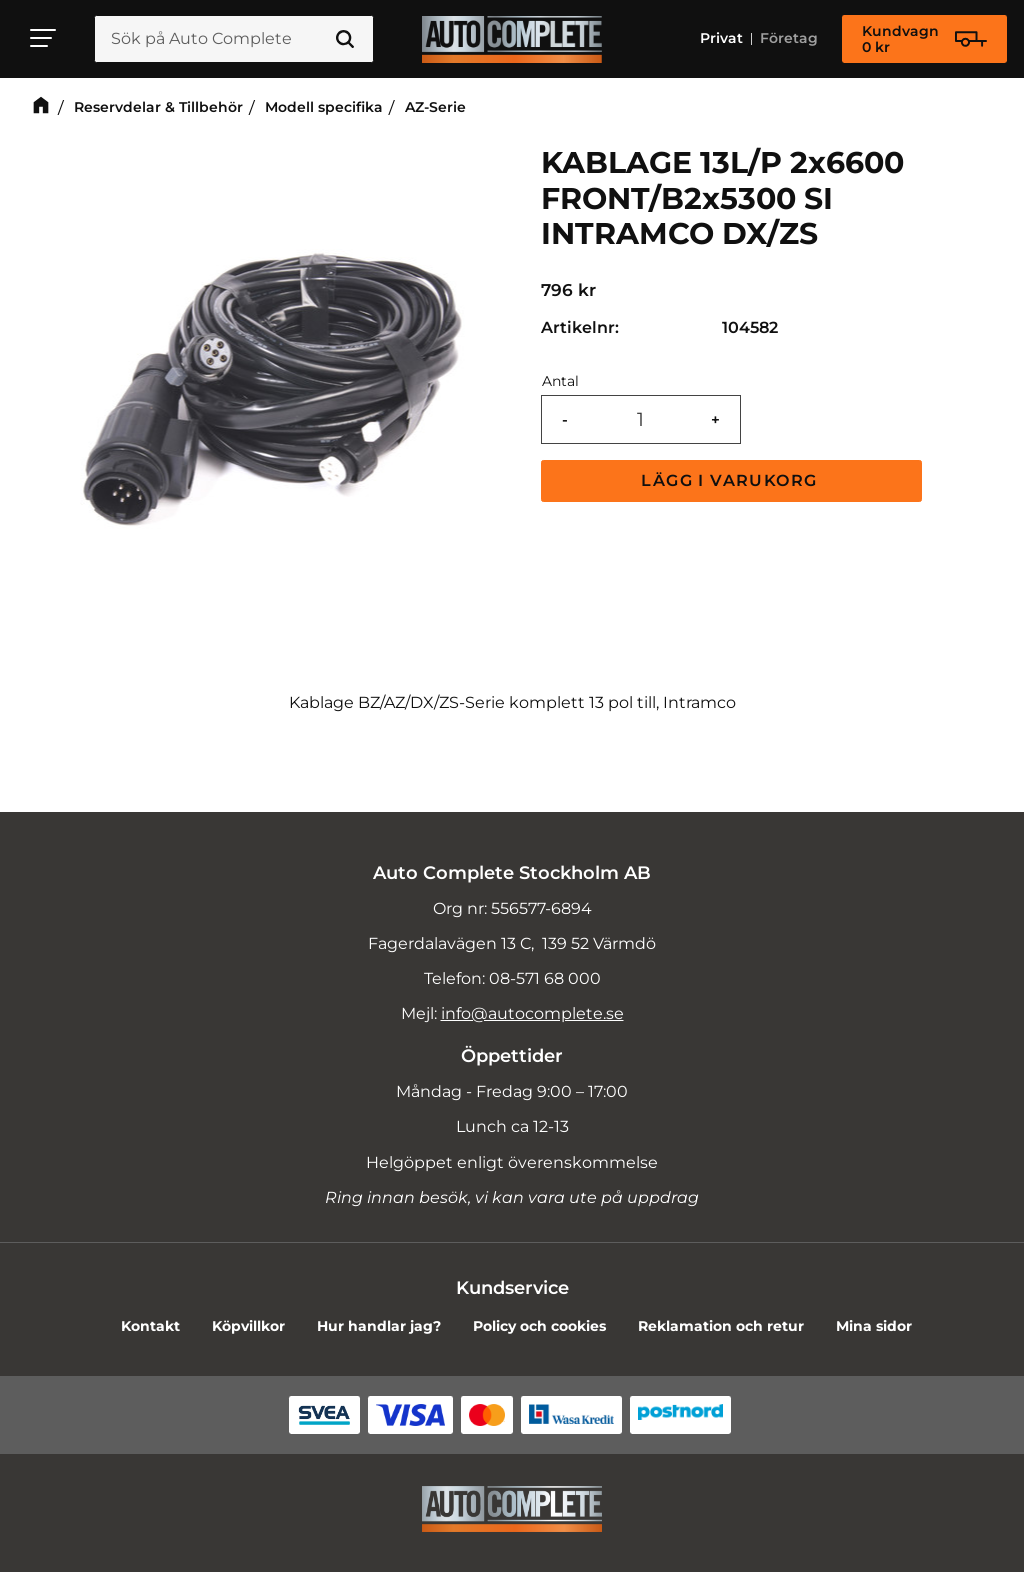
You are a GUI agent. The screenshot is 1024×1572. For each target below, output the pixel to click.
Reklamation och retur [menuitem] (721, 1326)
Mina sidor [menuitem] (874, 1326)
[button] (44, 38)
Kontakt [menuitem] (150, 1326)
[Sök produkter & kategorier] (234, 39)
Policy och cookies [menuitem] (539, 1326)
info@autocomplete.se (532, 1013)
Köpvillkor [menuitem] (248, 1326)
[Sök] (345, 39)
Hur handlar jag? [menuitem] (379, 1326)
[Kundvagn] (924, 39)
